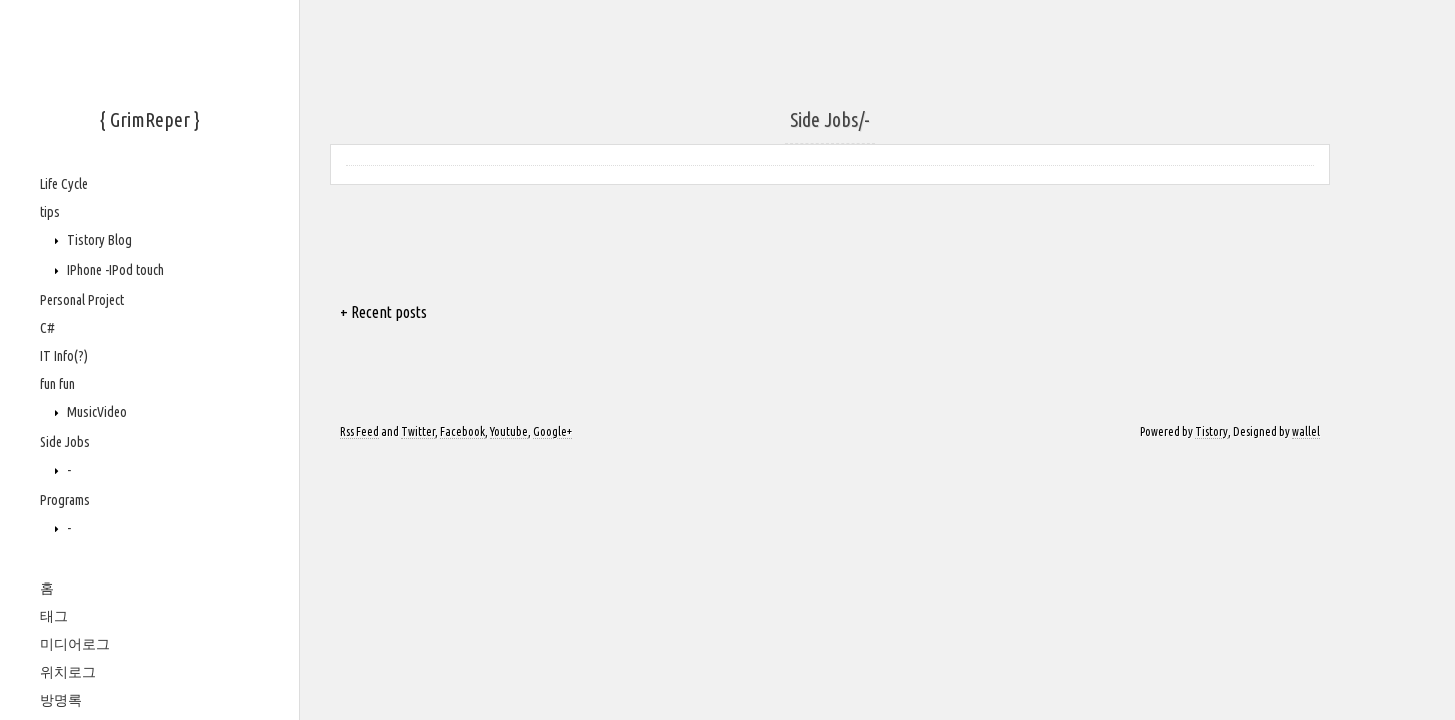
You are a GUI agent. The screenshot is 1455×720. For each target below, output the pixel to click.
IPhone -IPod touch (114, 270)
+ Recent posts (383, 312)
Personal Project (82, 300)
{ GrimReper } (150, 119)
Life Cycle (64, 184)
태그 (54, 616)
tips (50, 212)
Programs (65, 500)
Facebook (462, 431)
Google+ (552, 431)
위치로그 (68, 672)
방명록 (61, 700)
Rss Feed (359, 431)
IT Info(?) (64, 356)
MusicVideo (95, 412)
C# (47, 328)
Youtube (509, 431)
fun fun (57, 384)
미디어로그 (75, 644)
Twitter (418, 431)
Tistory (1211, 431)
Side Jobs (65, 442)
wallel (1306, 431)
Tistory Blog (98, 240)
